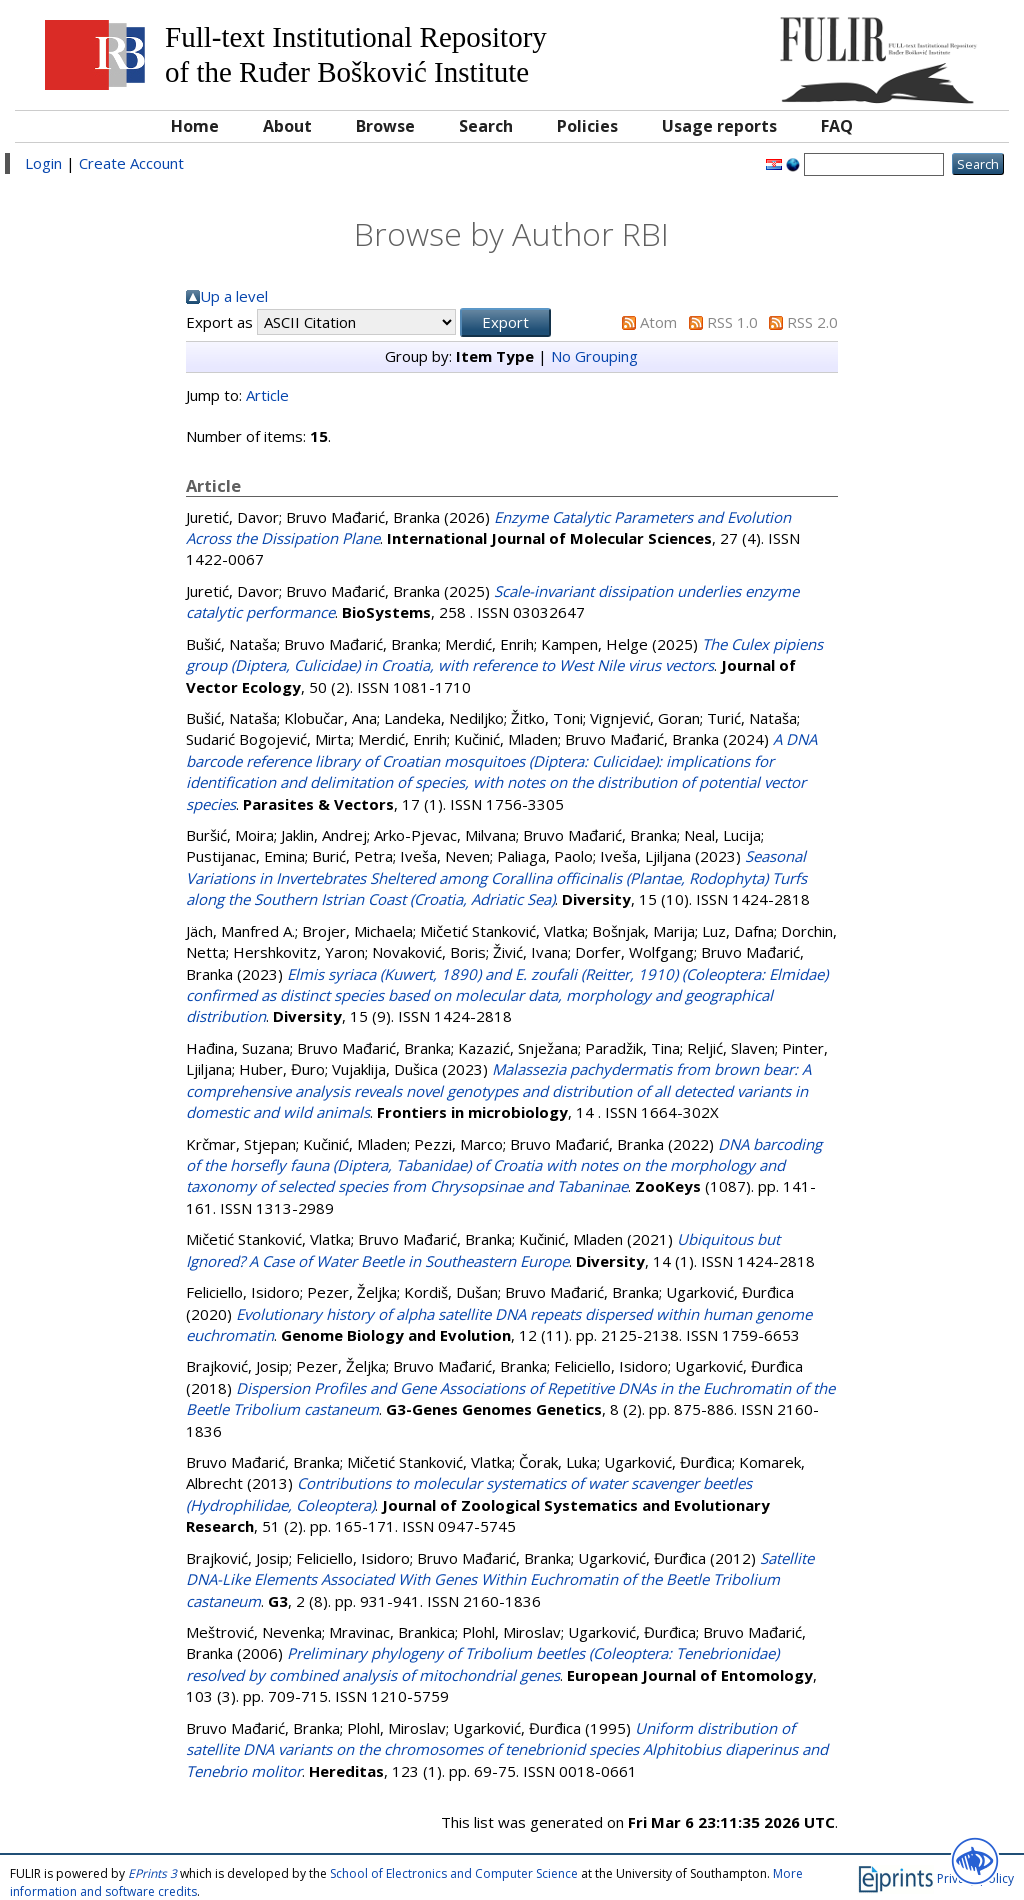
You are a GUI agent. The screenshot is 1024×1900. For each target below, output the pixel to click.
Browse (385, 126)
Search (486, 126)
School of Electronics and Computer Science (454, 1873)
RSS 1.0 (732, 322)
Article (267, 395)
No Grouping (594, 356)
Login (43, 163)
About (287, 126)
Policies (587, 126)
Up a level (234, 296)
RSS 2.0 (812, 322)
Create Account (131, 163)
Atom (658, 322)
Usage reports (719, 126)
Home (195, 126)
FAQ (837, 126)
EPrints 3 (152, 1873)
